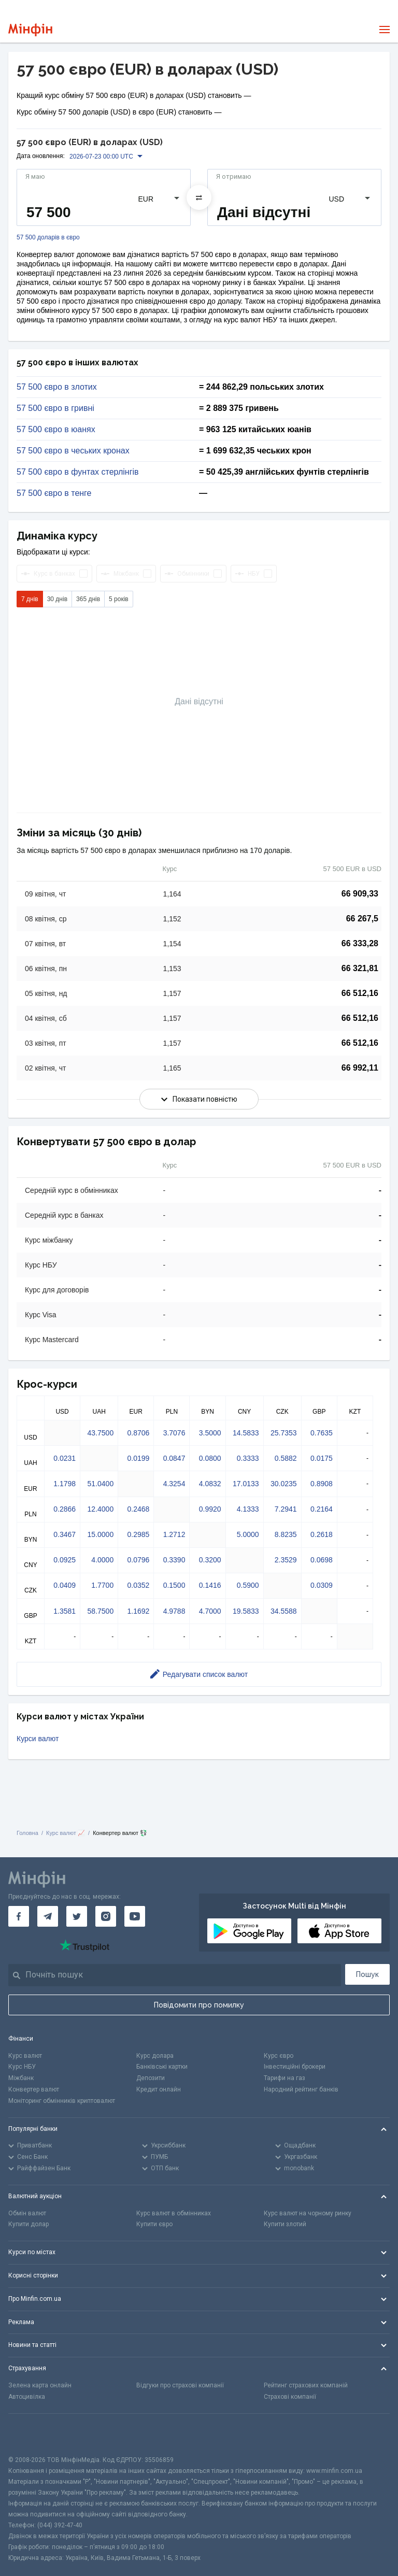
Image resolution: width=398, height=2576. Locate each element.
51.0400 (101, 1483)
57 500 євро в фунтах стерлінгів (78, 472)
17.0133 (246, 1483)
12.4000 (101, 1509)
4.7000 (210, 1611)
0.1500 (174, 1585)
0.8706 (138, 1433)
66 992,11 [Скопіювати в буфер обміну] (360, 1067)
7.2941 (286, 1509)
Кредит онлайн (158, 2089)
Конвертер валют (33, 2089)
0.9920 (210, 1509)
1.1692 (138, 1611)
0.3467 (64, 1534)
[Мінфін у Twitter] (76, 1916)
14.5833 (246, 1433)
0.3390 (174, 1560)
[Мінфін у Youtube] (134, 1916)
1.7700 (102, 1585)
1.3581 (64, 1611)
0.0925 (64, 1560)
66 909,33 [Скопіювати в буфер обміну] (360, 893)
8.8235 (286, 1534)
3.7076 (174, 1433)
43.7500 (101, 1433)
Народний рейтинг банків (301, 2089)
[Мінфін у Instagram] (105, 1916)
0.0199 (138, 1458)
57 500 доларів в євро (48, 237)
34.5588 (284, 1611)
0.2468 (138, 1509)
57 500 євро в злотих (57, 387)
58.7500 (101, 1611)
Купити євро (154, 2224)
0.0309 (321, 1585)
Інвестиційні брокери (294, 2066)
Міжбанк (21, 2078)
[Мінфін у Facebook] (18, 1916)
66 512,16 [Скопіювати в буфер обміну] (360, 993)
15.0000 (101, 1534)
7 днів (29, 599)
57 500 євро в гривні (55, 408)
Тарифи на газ (284, 2078)
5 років (119, 599)
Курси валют (38, 1738)
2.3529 (286, 1560)
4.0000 (102, 1560)
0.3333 (248, 1458)
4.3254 (174, 1483)
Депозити (150, 2078)
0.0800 (210, 1458)
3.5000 (210, 1433)
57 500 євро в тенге (54, 493)
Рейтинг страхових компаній (306, 2385)
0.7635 (321, 1433)
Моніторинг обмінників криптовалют (61, 2100)
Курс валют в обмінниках (173, 2213)
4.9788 (174, 1611)
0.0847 (174, 1458)
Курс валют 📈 (65, 1833)
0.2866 (64, 1509)
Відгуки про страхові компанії (180, 2385)
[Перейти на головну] (30, 29)
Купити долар (28, 2224)
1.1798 (64, 1483)
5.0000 (248, 1534)
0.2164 (321, 1509)
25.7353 (284, 1433)
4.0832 (210, 1483)
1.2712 (174, 1534)
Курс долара (155, 2055)
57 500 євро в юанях (56, 429)
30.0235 (284, 1483)
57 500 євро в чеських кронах (73, 451)
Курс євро (278, 2055)
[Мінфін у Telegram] (47, 1916)
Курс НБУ (22, 2066)
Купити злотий (285, 2224)
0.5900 (248, 1585)
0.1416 (210, 1585)
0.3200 (210, 1560)
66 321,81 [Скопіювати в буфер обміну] (360, 968)
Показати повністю (199, 1099)
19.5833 (246, 1611)
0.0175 (321, 1458)
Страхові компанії (290, 2396)
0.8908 (321, 1483)
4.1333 (248, 1509)
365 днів (88, 599)
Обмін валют (27, 2213)
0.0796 (138, 1560)
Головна (27, 1833)
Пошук (367, 1974)
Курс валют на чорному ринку (307, 2213)
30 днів (57, 599)
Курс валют (25, 2055)
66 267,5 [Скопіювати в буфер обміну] (362, 918)
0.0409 (64, 1585)
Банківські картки (162, 2066)
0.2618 (321, 1534)
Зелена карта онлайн (40, 2385)
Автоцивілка (26, 2396)
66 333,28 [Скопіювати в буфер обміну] (360, 943)
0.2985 (138, 1534)
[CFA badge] (31, 2434)
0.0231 (64, 1458)
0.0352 (138, 1585)
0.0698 (321, 1560)
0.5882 (286, 1458)
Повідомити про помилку (199, 2005)
